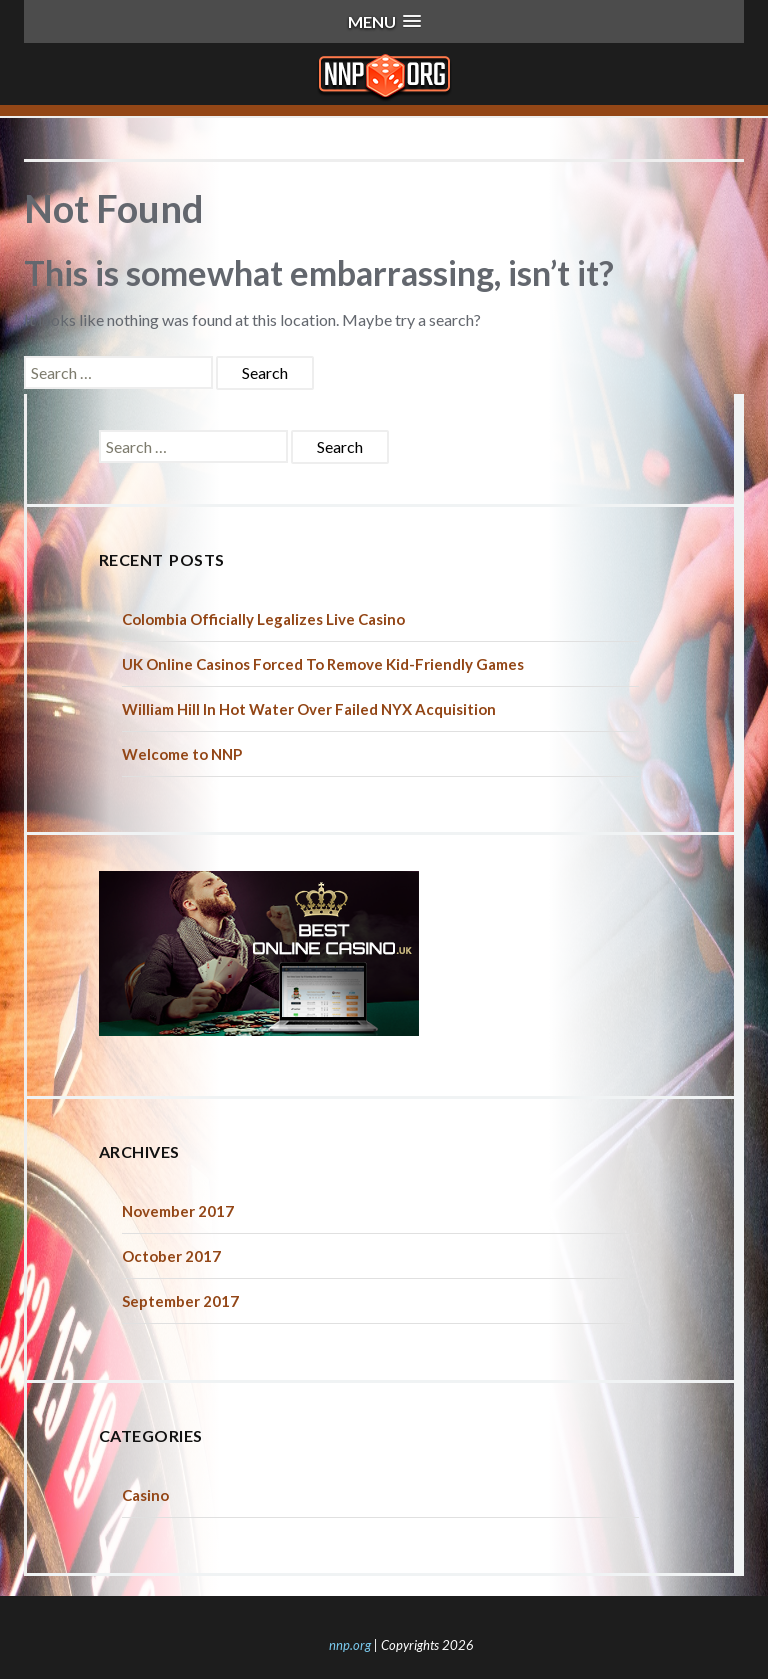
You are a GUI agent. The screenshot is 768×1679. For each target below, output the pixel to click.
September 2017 (180, 1301)
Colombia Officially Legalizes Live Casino (263, 619)
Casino (145, 1495)
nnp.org (350, 1645)
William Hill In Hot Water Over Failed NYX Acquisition (309, 709)
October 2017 (171, 1256)
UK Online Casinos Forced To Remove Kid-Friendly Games (323, 664)
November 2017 (178, 1211)
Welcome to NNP (182, 754)
